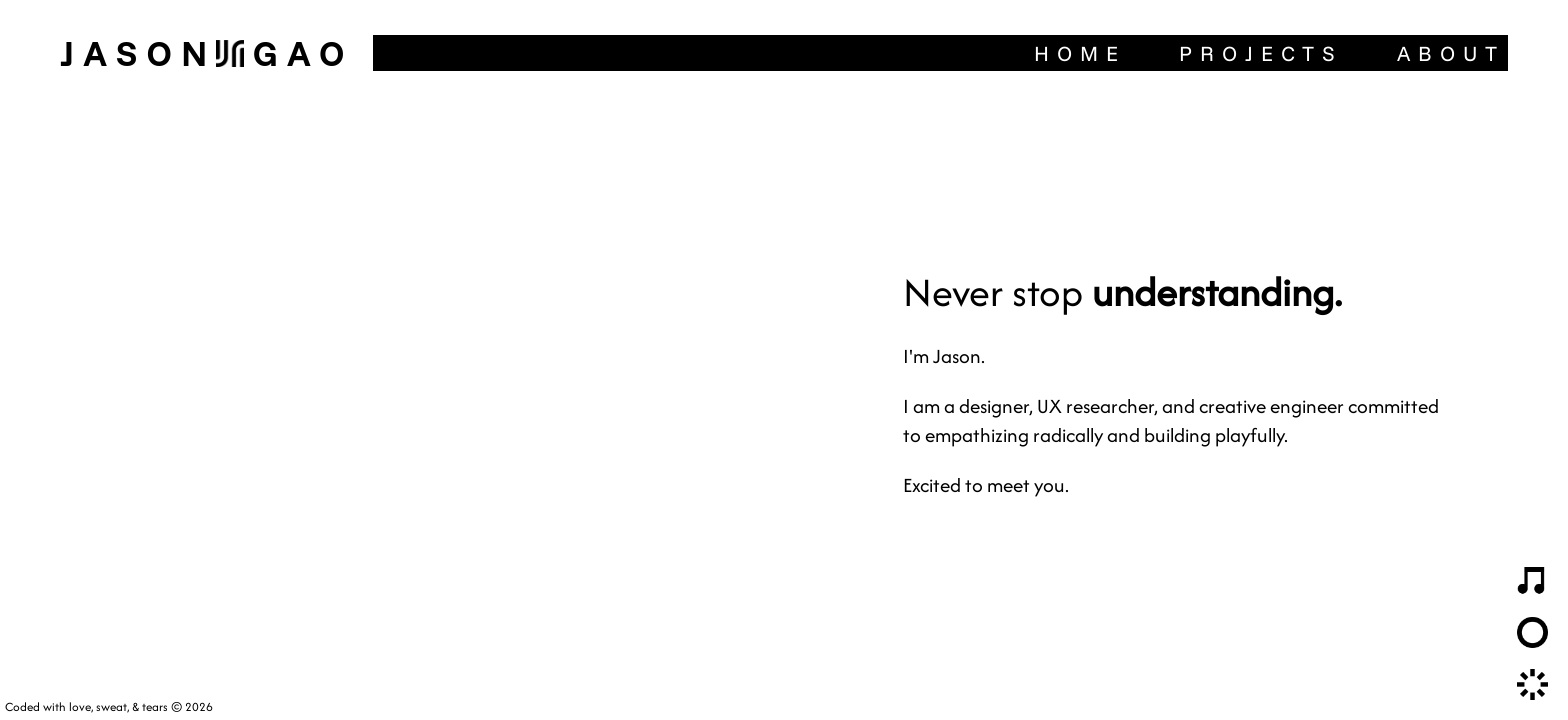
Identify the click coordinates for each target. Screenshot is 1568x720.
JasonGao (206, 52)
